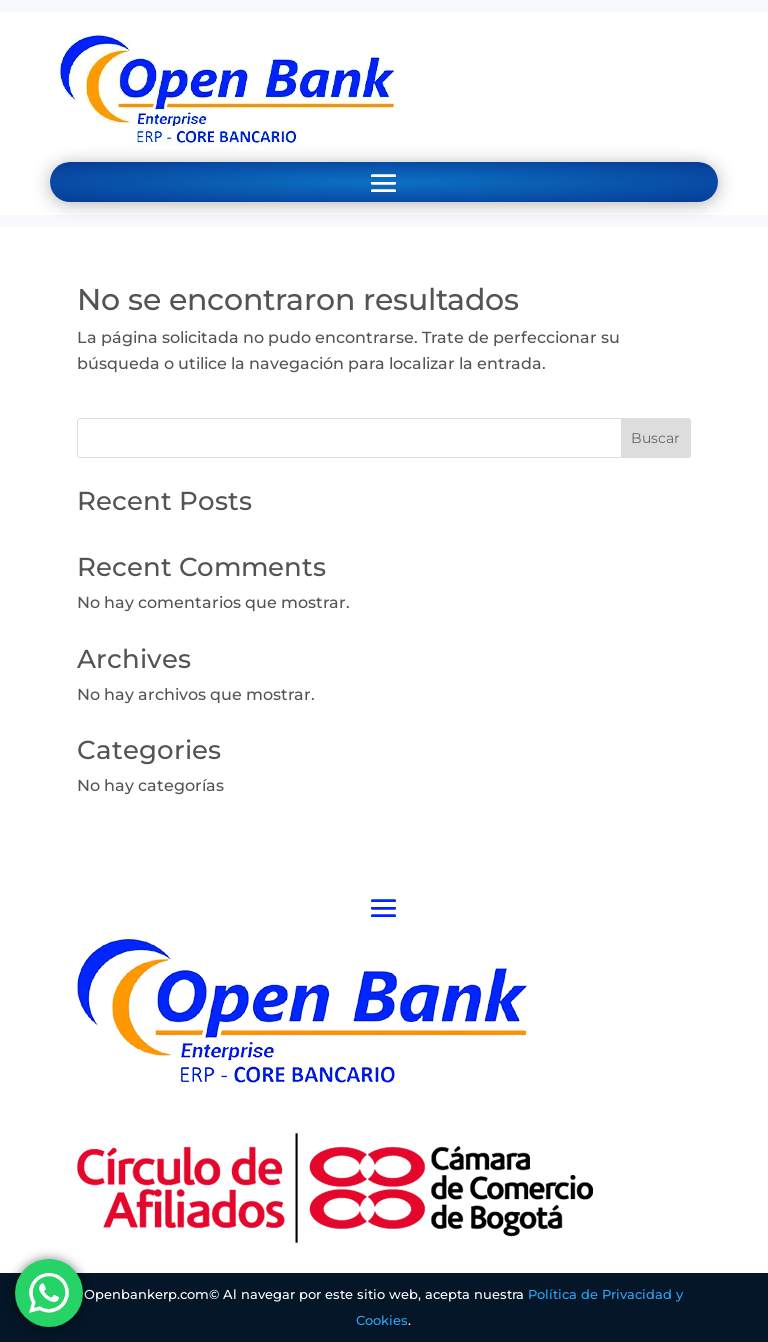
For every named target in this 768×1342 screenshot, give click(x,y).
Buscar (655, 438)
